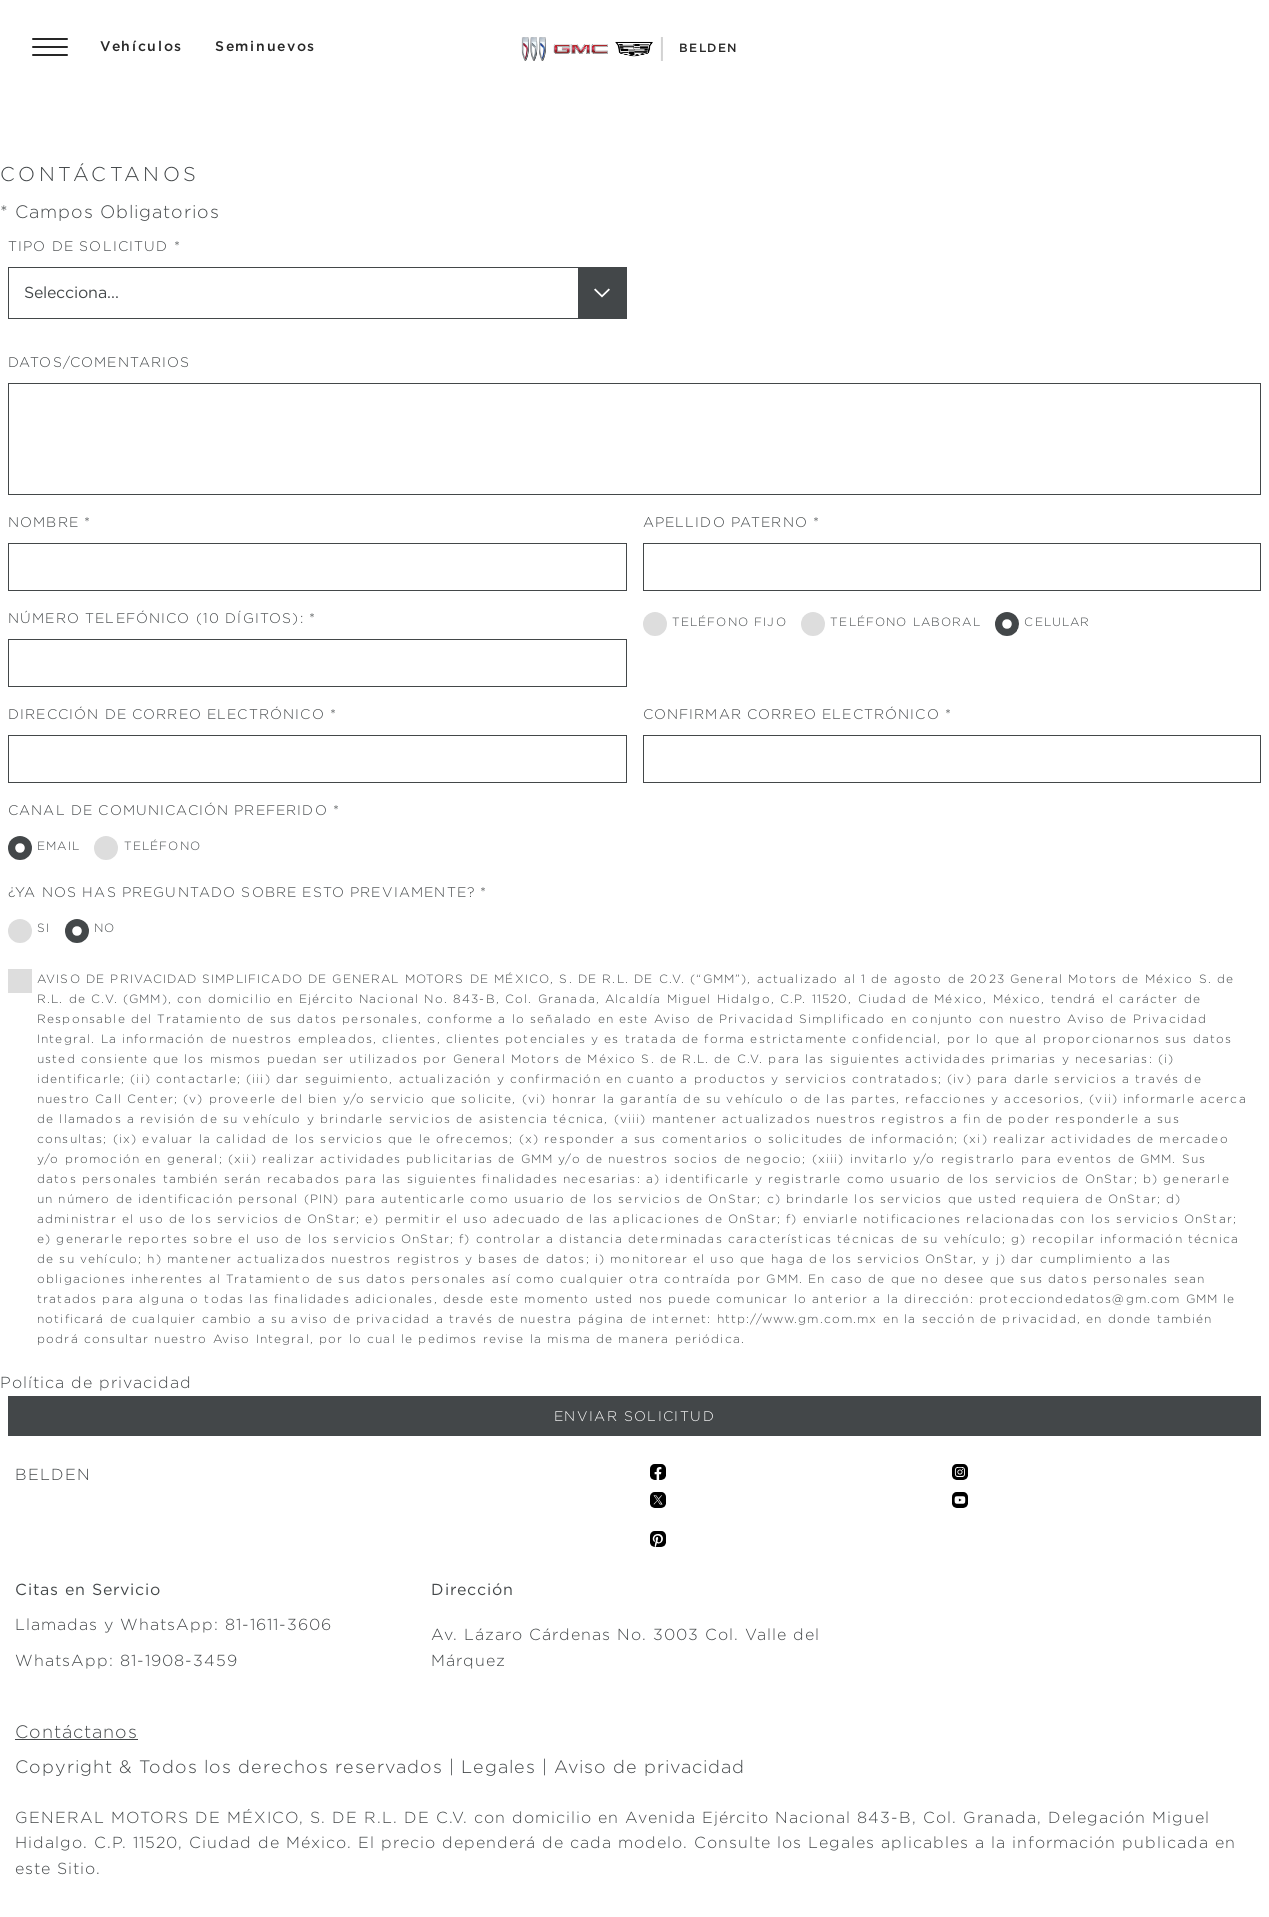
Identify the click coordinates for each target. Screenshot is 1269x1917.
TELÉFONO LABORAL (905, 621)
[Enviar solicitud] (634, 1416)
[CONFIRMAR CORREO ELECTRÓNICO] (952, 759)
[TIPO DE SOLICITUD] (317, 293)
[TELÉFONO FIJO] (655, 624)
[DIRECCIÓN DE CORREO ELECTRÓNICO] (317, 759)
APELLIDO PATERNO (725, 522)
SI (43, 927)
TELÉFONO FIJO (729, 621)
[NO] (77, 931)
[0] (20, 981)
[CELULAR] (1007, 624)
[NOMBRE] (317, 567)
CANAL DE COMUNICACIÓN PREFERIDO (168, 810)
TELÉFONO (162, 845)
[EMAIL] (20, 848)
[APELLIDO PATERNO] (952, 567)
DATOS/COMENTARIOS (99, 362)
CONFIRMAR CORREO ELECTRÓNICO (791, 714)
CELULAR (1057, 621)
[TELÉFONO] (106, 848)
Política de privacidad (96, 1382)
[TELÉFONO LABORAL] (813, 624)
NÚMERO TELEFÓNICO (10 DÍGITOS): (156, 618)
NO (104, 927)
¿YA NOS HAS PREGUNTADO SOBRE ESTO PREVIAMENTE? (241, 892)
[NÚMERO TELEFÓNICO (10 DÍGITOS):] (317, 663)
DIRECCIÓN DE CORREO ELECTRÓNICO (166, 714)
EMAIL (58, 845)
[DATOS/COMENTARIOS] (634, 439)
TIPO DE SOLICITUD (88, 246)
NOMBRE (43, 522)
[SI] (20, 931)
